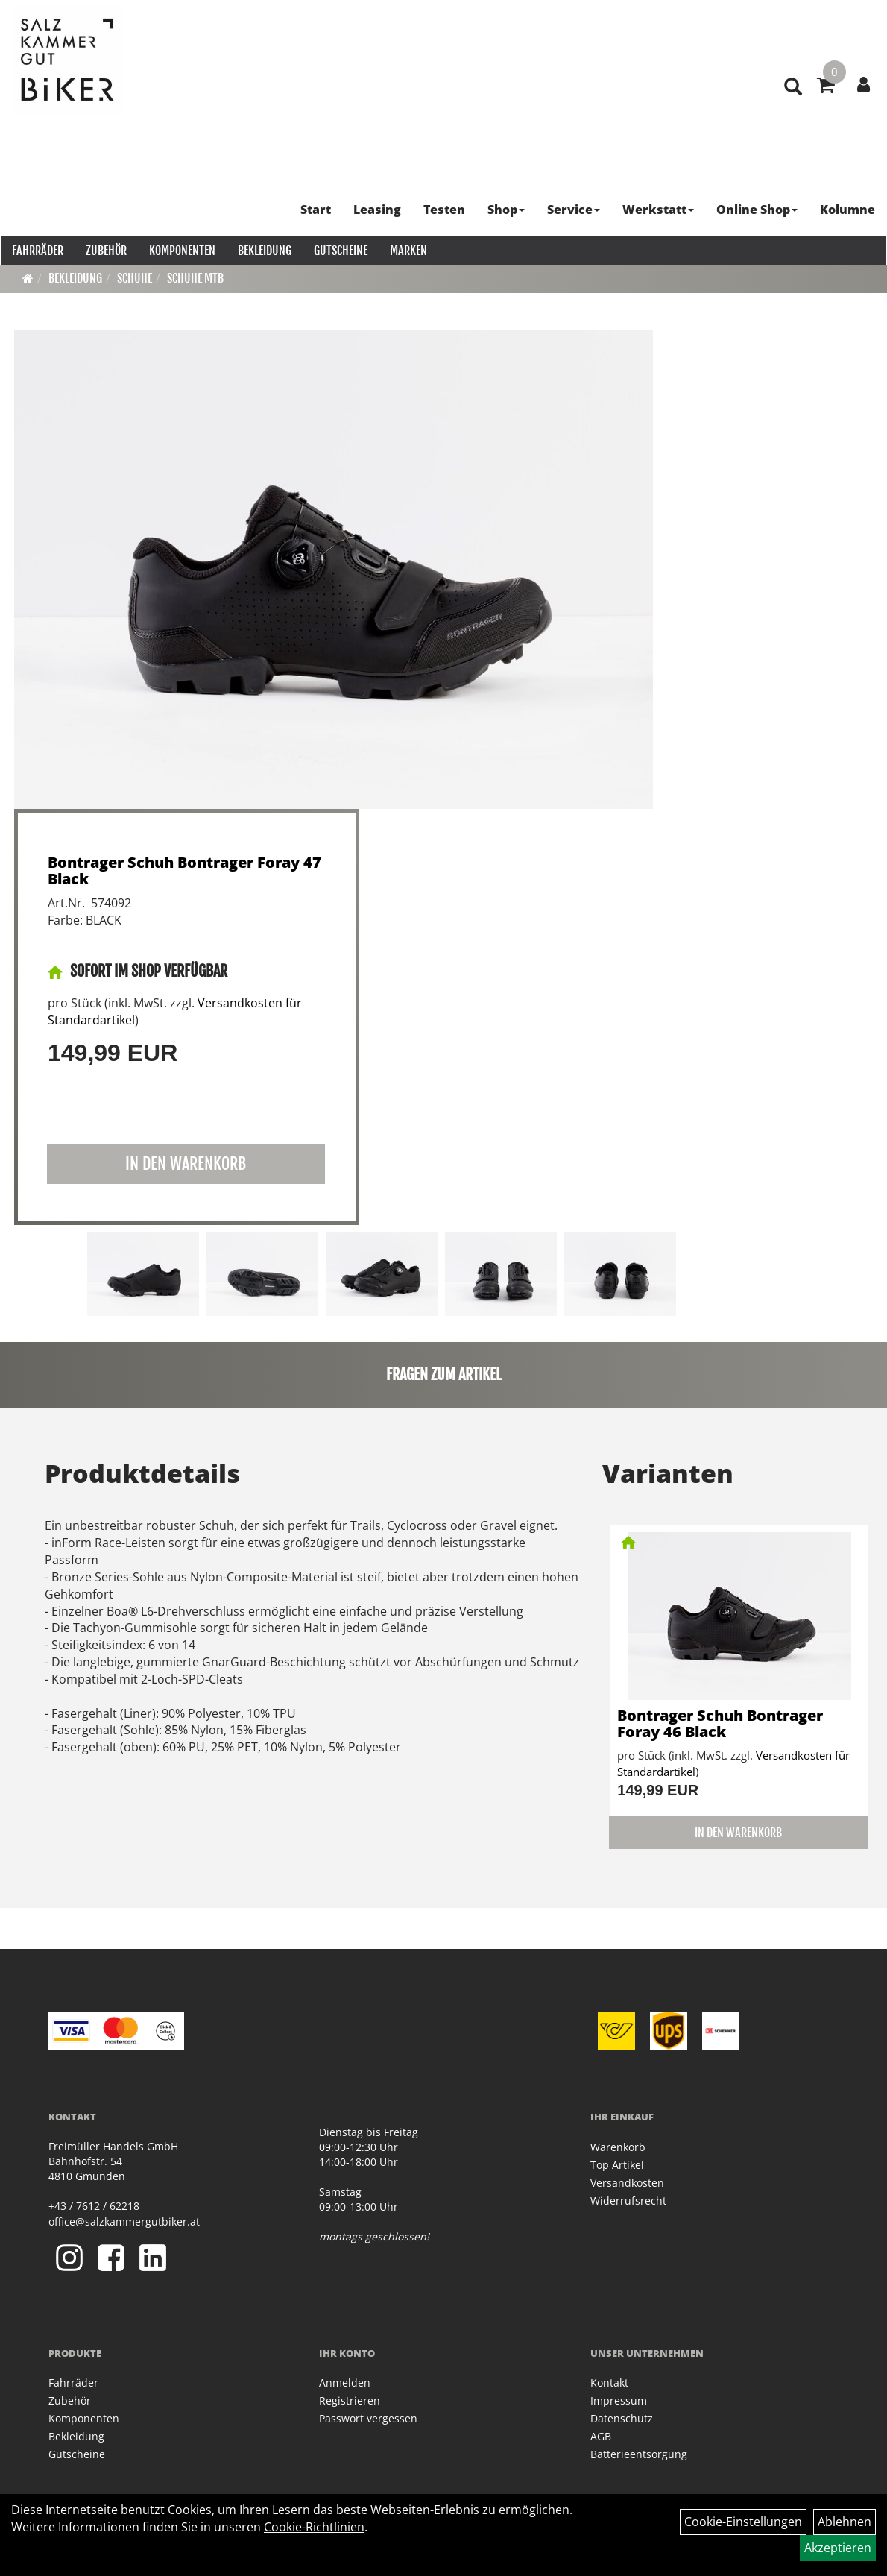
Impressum (618, 2400)
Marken (407, 249)
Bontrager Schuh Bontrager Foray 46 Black (720, 1723)
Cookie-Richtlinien (314, 2527)
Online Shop (757, 209)
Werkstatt (659, 209)
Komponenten (181, 249)
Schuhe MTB (195, 278)
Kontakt (609, 2382)
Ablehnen (844, 2521)
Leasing (378, 209)
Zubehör (105, 249)
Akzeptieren (837, 2547)
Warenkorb (617, 2147)
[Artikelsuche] (792, 98)
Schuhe (134, 278)
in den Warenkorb (185, 1163)
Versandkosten (627, 2183)
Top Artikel (617, 2165)
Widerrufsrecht (628, 2201)
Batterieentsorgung (638, 2454)
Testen (445, 209)
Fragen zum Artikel (444, 1374)
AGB (600, 2436)
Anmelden (344, 2382)
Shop (506, 209)
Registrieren (349, 2400)
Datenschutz (621, 2418)
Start (316, 209)
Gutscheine (340, 249)
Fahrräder (37, 249)
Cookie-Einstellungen (743, 2521)
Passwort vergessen (368, 2418)
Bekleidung (264, 249)
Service (574, 209)
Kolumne (848, 209)
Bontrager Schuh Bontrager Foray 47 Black (184, 870)
